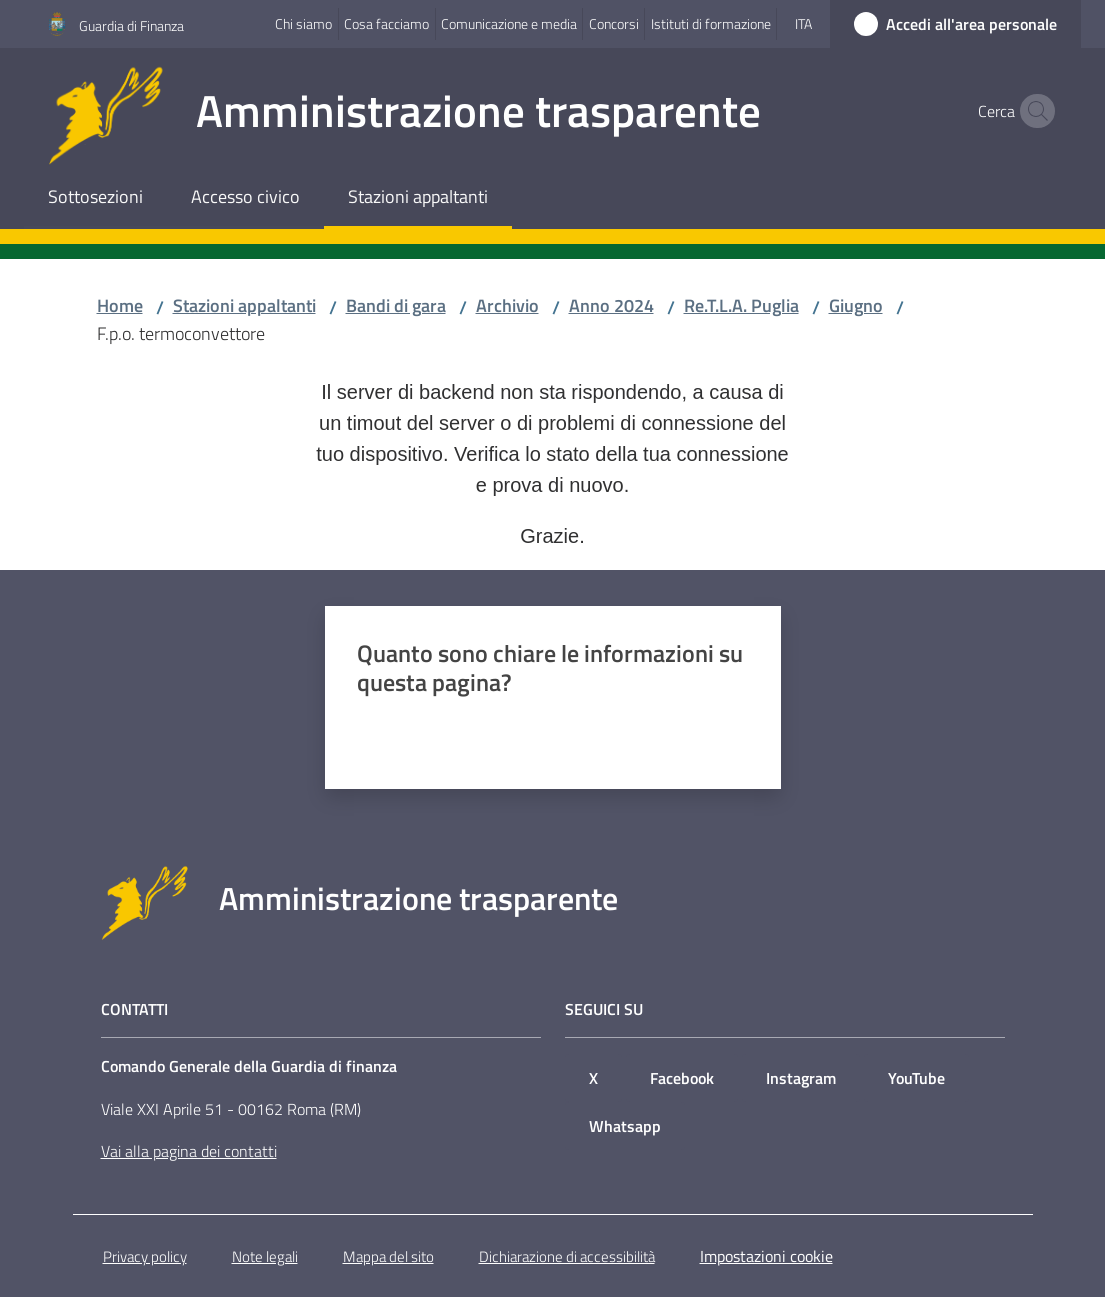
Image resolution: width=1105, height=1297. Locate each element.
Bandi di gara (396, 305)
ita (803, 23)
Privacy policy (145, 1256)
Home (120, 305)
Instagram (801, 1078)
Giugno (856, 305)
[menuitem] (95, 198)
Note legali (265, 1256)
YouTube (916, 1078)
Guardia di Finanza (131, 25)
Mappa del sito (388, 1256)
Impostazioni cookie (766, 1256)
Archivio (507, 305)
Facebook (682, 1078)
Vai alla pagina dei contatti (189, 1151)
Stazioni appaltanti (244, 305)
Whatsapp (625, 1126)
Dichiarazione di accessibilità (567, 1256)
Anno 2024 (611, 305)
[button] (1033, 111)
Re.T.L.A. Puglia (741, 305)
